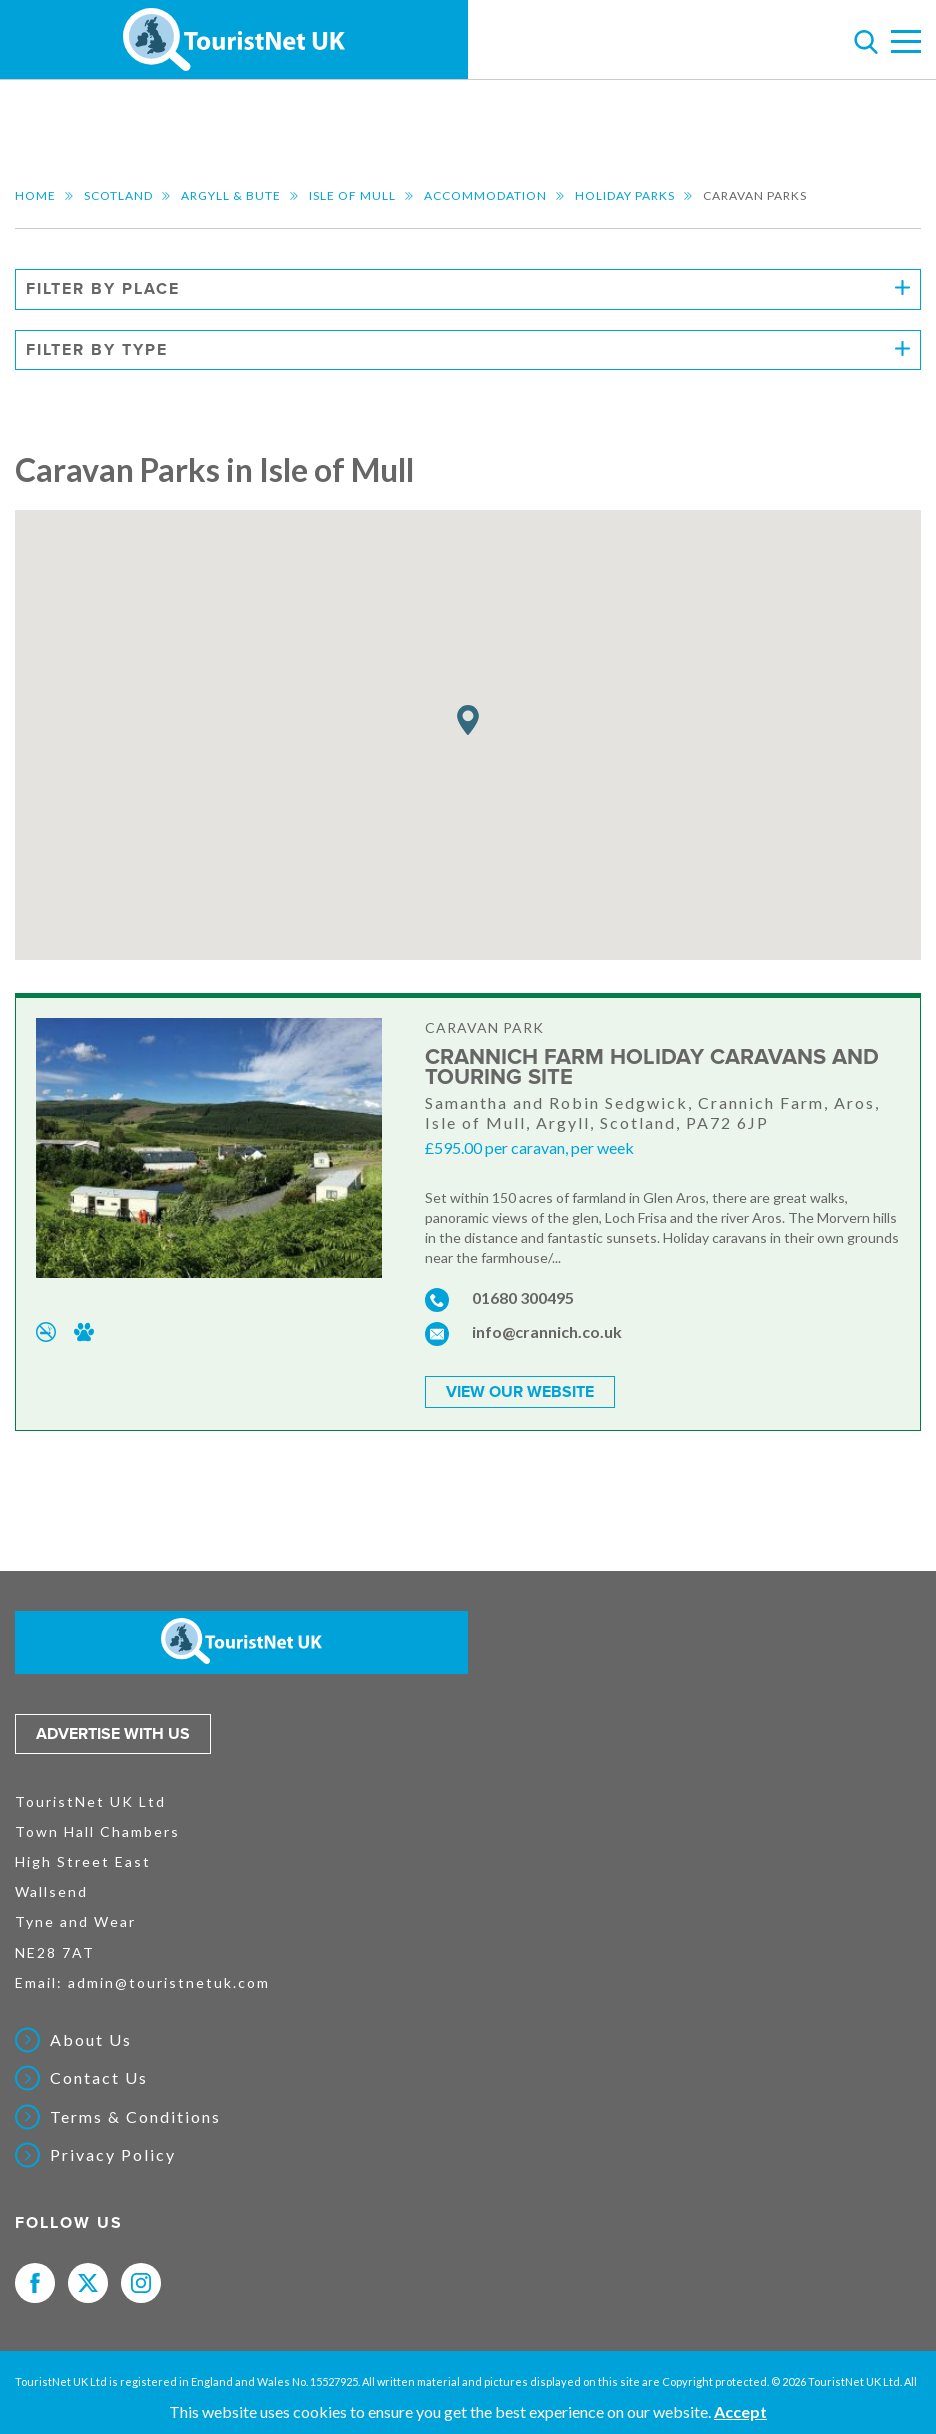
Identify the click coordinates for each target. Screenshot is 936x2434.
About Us (91, 2038)
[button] (468, 720)
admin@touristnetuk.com (169, 1980)
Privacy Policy (113, 2154)
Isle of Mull (352, 195)
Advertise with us (113, 1732)
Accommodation (485, 195)
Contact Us (99, 2077)
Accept (740, 2411)
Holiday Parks (625, 195)
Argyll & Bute (231, 195)
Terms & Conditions (135, 2115)
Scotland (118, 195)
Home (35, 195)
